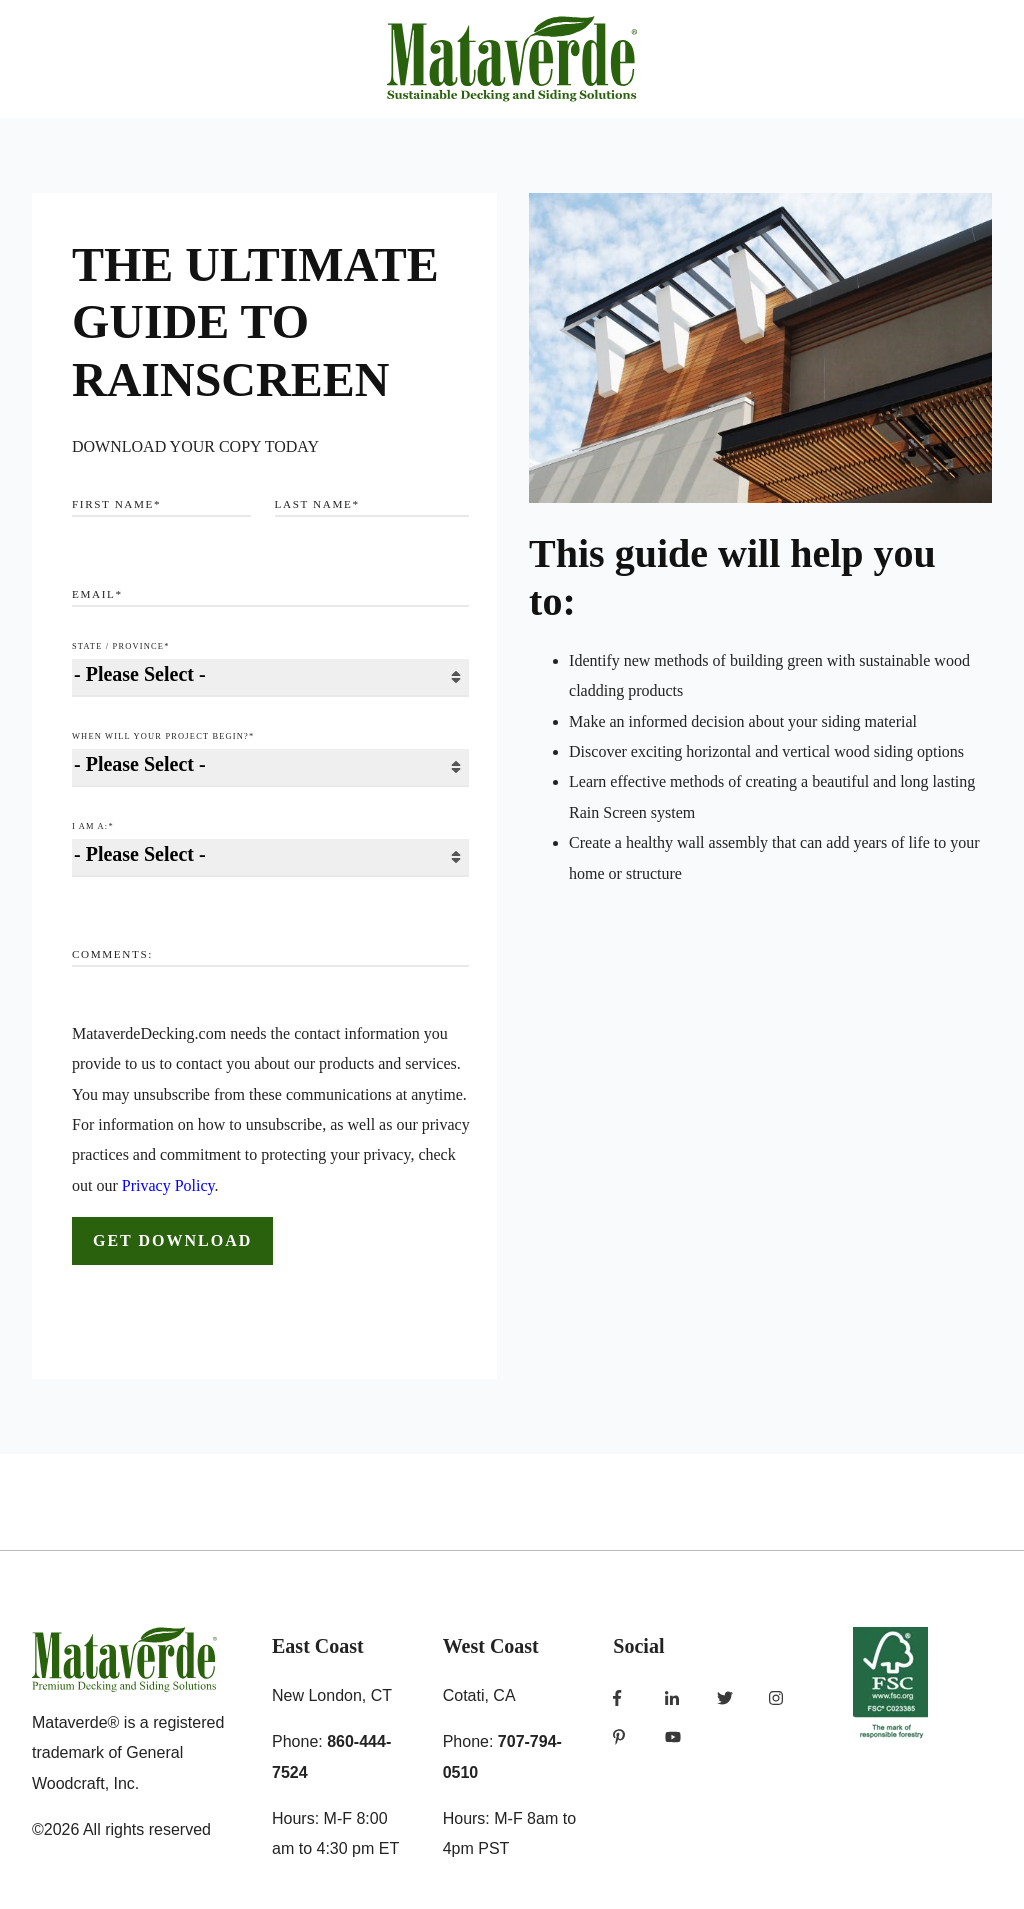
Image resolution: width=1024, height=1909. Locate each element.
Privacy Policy (168, 1185)
